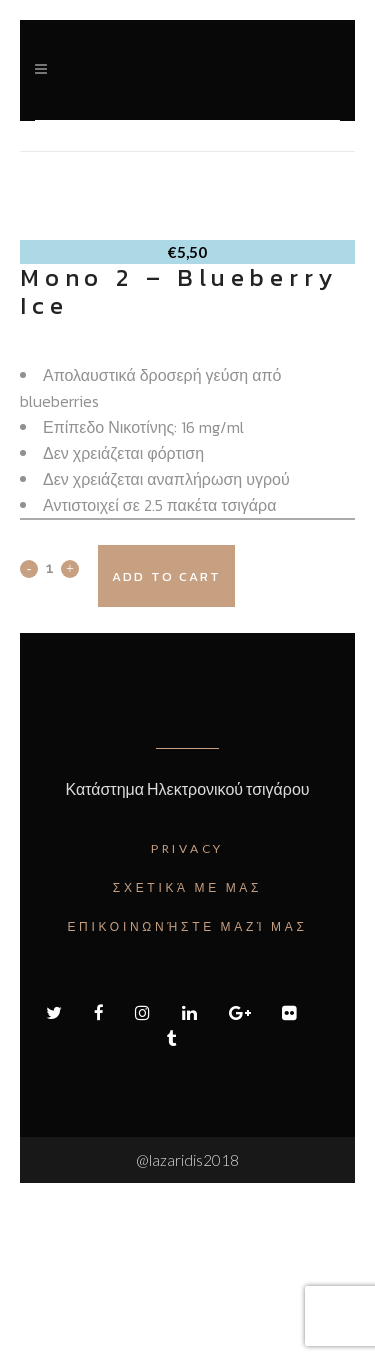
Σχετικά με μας (187, 1044)
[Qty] (49, 725)
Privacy (187, 1005)
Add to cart (166, 733)
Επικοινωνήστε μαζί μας (187, 1083)
